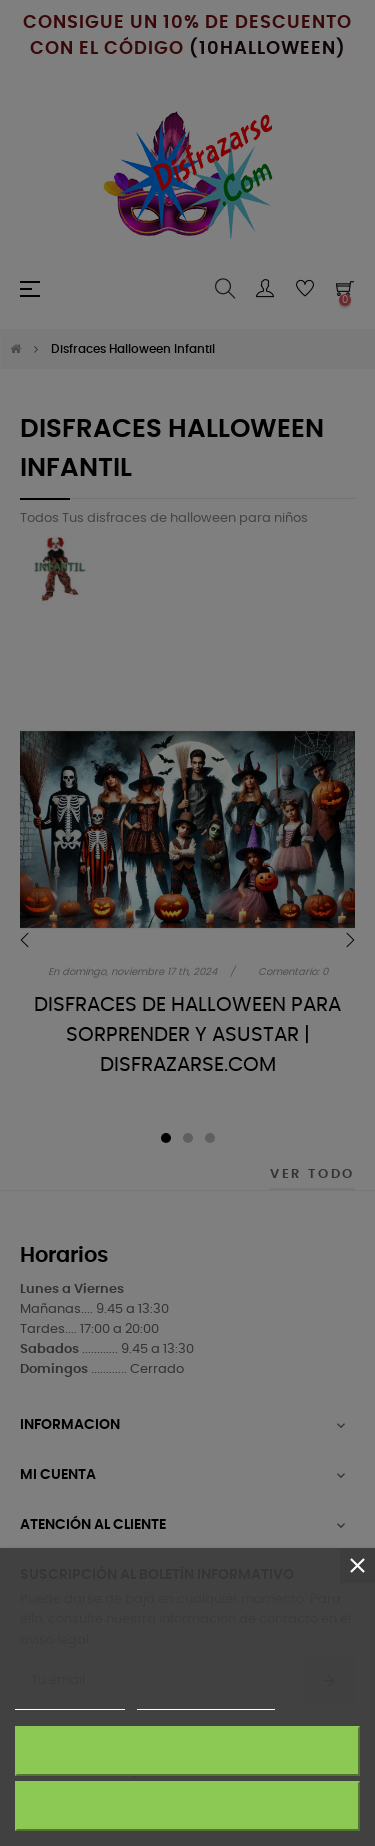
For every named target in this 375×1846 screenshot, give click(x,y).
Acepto (188, 1750)
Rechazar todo (187, 1805)
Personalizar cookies (206, 1700)
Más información (70, 1700)
